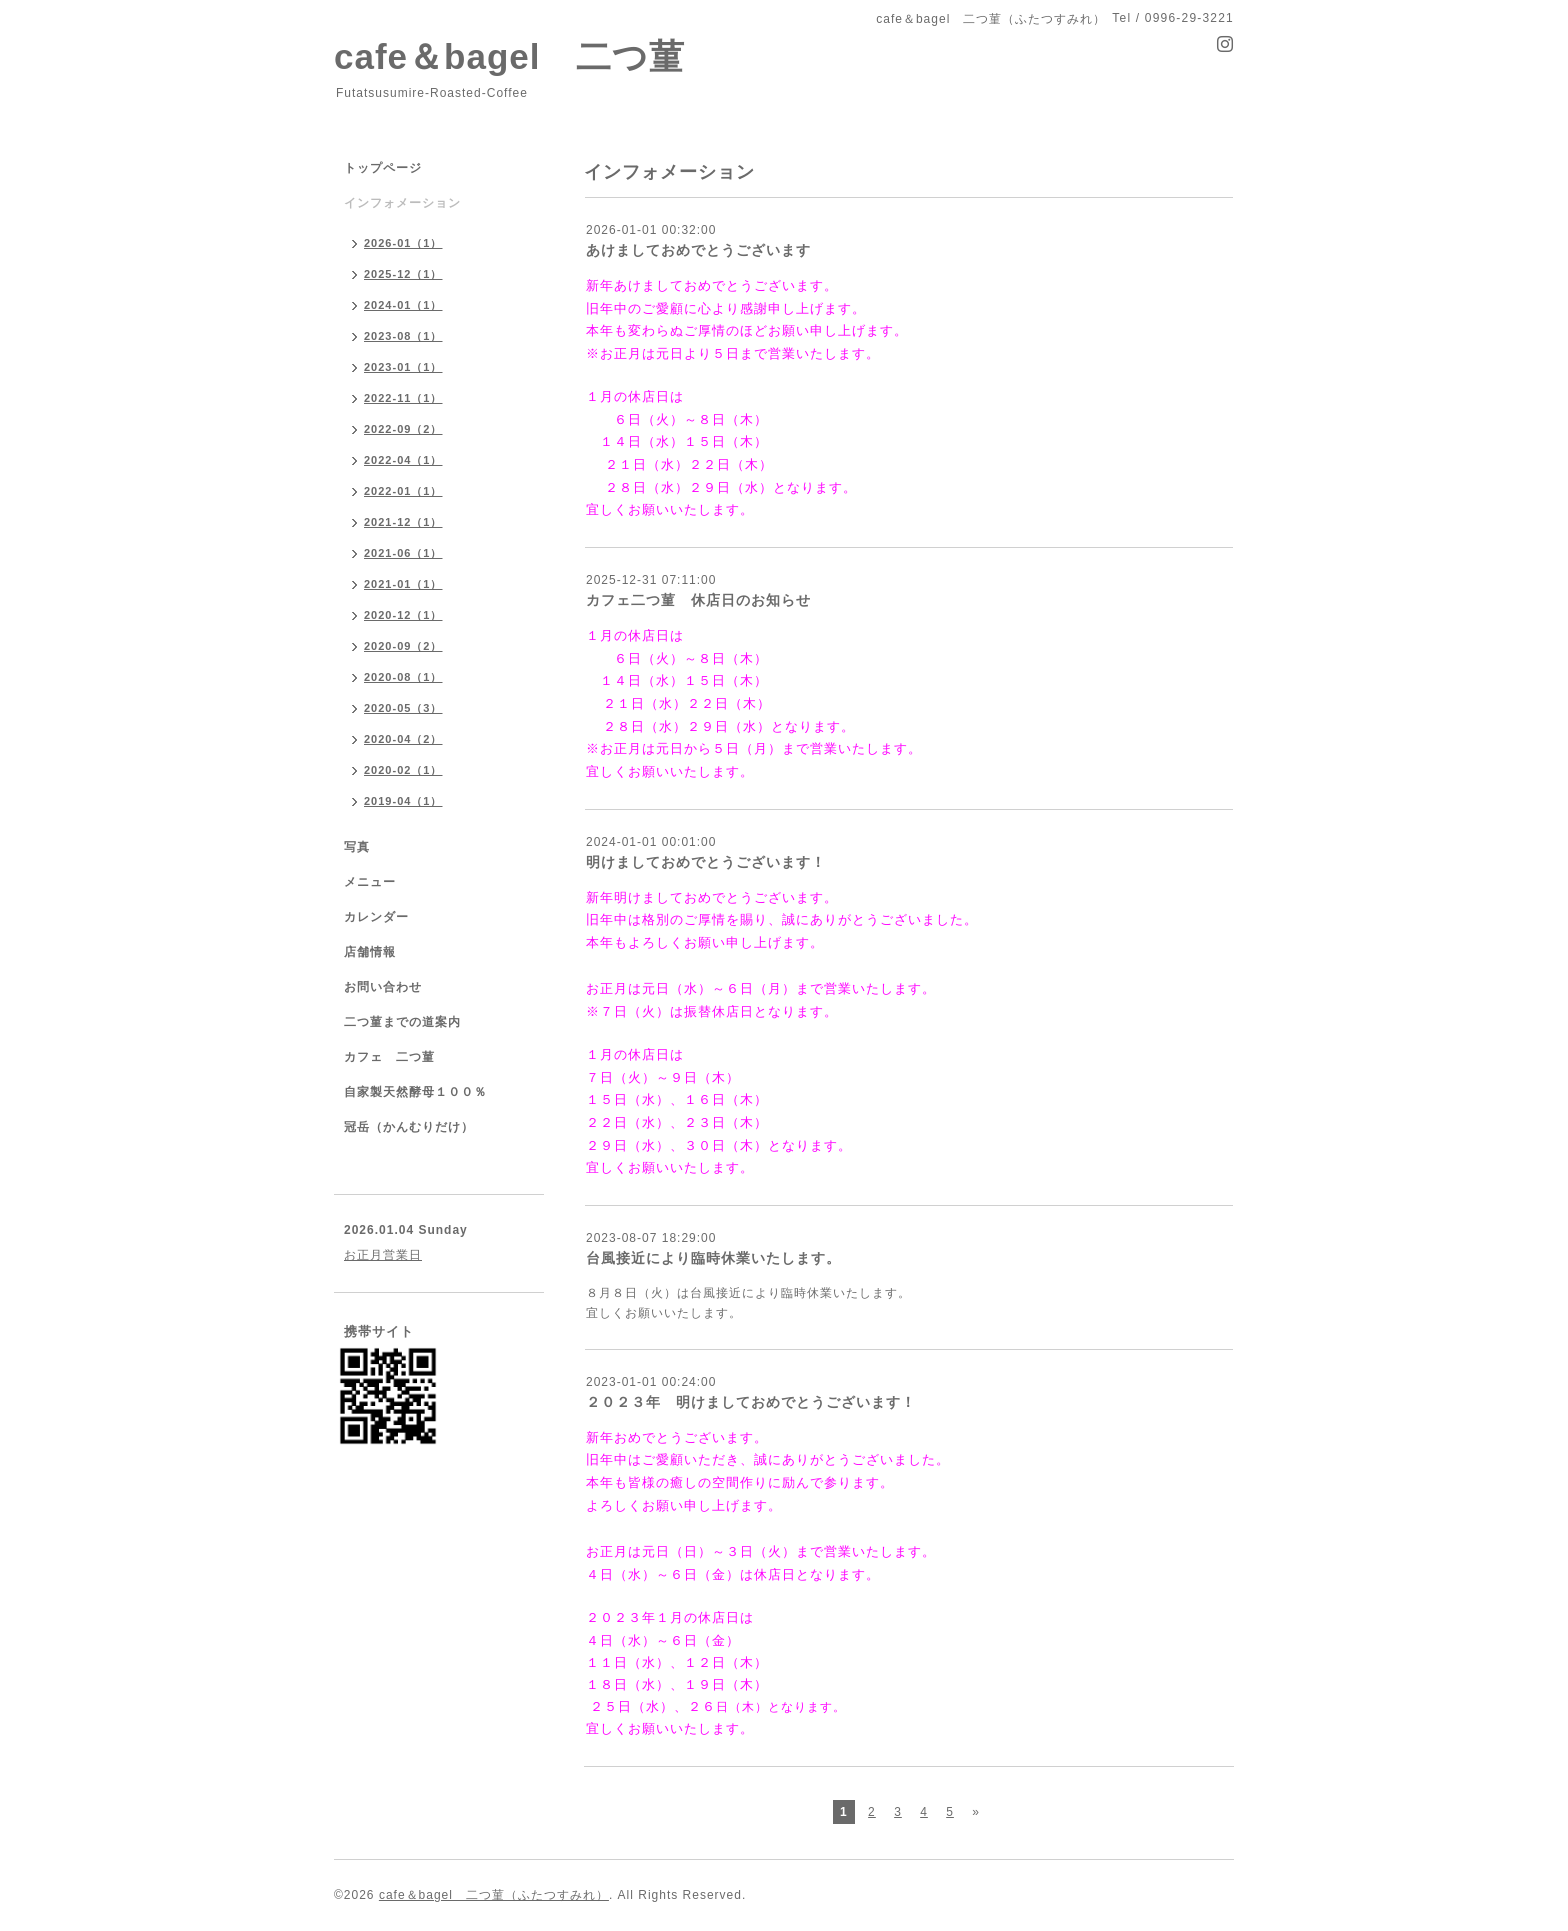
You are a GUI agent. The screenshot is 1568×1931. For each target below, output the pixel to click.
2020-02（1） (403, 770)
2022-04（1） (403, 460)
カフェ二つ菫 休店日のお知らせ (698, 600)
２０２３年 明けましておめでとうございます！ (751, 1402)
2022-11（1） (403, 398)
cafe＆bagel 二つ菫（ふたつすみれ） (494, 1895)
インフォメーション (402, 203)
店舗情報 (370, 952)
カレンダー (376, 917)
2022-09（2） (403, 429)
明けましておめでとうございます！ (706, 862)
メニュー (370, 882)
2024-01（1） (403, 305)
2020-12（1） (403, 615)
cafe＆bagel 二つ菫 (509, 56)
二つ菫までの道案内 (402, 1022)
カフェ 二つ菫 (389, 1057)
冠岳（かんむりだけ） (409, 1127)
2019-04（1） (403, 801)
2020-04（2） (403, 739)
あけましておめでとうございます (698, 250)
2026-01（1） (403, 243)
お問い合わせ (383, 987)
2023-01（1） (403, 367)
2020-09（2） (403, 646)
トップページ (383, 168)
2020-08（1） (403, 677)
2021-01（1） (403, 584)
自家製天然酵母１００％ (415, 1092)
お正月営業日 (383, 1255)
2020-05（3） (403, 708)
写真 (357, 847)
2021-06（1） (403, 553)
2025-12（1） (403, 274)
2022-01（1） (403, 491)
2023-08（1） (403, 336)
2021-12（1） (403, 522)
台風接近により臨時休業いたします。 (713, 1258)
